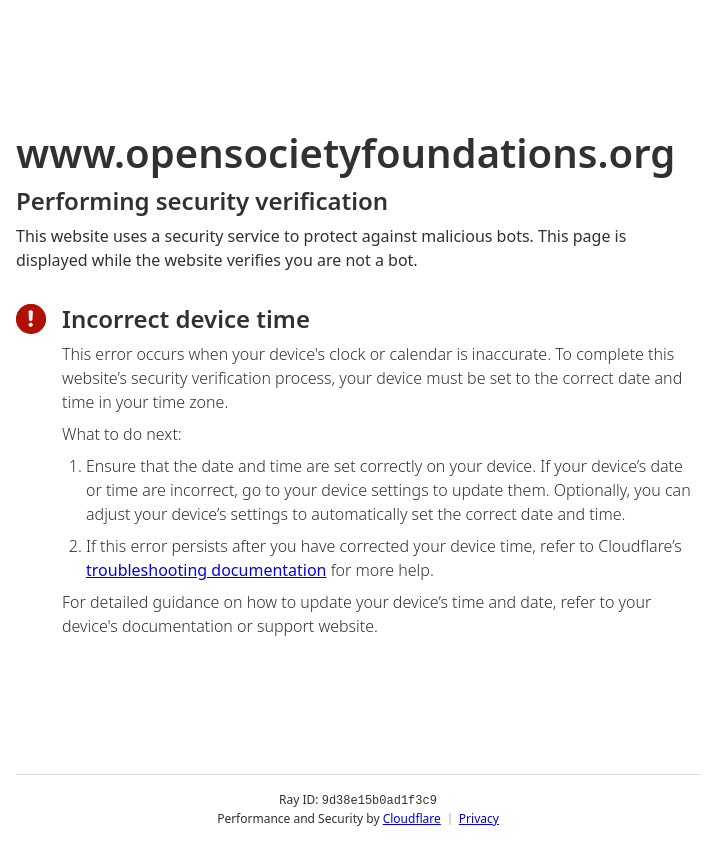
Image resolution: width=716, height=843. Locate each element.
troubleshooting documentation (206, 570)
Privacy (479, 817)
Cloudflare (412, 817)
